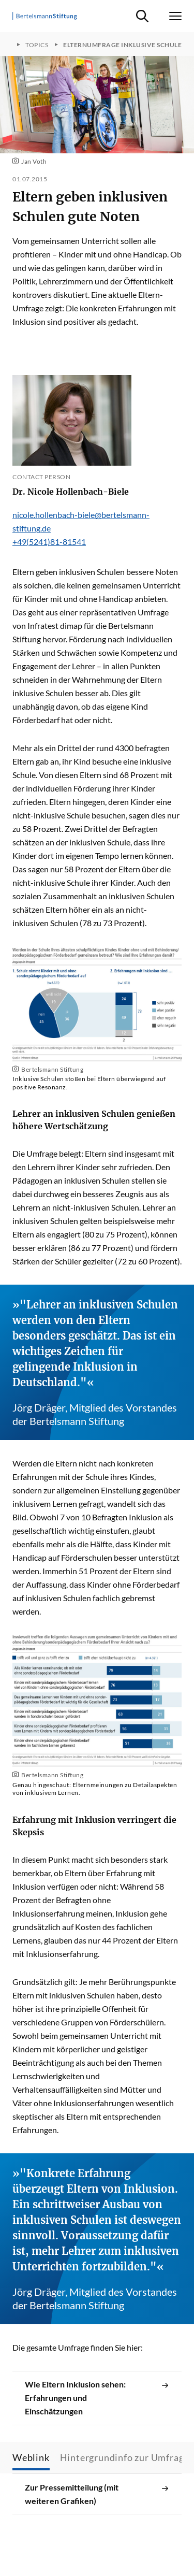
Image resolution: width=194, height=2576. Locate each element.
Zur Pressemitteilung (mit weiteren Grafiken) (97, 2494)
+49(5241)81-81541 (49, 541)
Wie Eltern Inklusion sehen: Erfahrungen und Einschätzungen (97, 2398)
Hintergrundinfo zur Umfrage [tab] (124, 2457)
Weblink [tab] (31, 2457)
